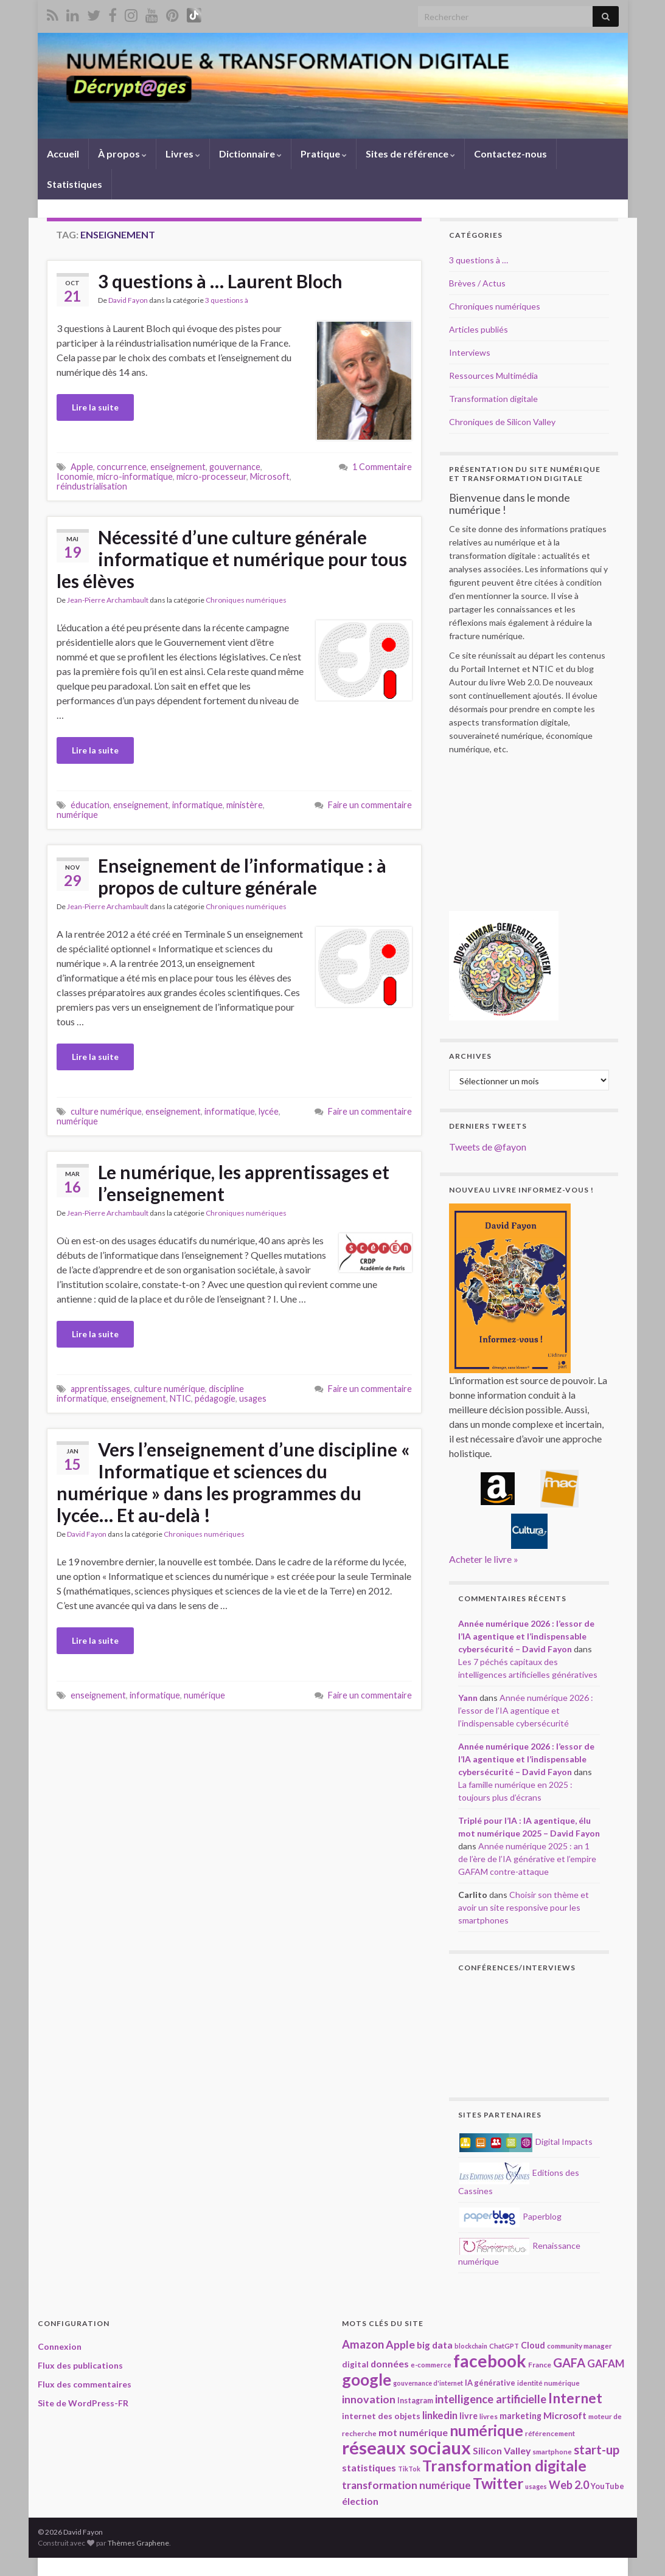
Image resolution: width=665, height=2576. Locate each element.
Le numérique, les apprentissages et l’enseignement (243, 1183)
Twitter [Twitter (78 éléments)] (498, 2483)
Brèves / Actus (477, 283)
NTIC (180, 1398)
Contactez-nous (510, 153)
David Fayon (128, 300)
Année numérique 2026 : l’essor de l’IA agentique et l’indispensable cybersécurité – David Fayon (526, 1636)
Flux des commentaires (84, 2384)
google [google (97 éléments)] (366, 2379)
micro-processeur (211, 476)
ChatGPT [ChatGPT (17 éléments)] (504, 2346)
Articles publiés (478, 329)
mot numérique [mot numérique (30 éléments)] (413, 2432)
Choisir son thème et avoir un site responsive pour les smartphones (523, 1907)
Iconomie (75, 476)
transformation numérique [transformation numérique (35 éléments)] (406, 2485)
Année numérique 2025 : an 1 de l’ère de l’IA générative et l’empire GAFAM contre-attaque (527, 1859)
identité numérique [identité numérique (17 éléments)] (548, 2383)
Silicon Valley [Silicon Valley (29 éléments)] (502, 2450)
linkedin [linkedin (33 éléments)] (440, 2415)
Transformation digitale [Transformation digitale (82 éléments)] (504, 2465)
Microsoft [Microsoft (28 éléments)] (565, 2415)
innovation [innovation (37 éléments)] (368, 2399)
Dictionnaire (250, 153)
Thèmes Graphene (138, 2542)
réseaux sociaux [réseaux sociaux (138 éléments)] (406, 2447)
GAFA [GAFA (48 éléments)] (569, 2362)
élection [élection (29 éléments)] (360, 2501)
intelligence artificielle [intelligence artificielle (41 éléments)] (490, 2399)
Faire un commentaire (370, 805)
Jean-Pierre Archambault (107, 599)
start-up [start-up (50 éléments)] (596, 2449)
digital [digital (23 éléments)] (355, 2364)
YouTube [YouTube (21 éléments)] (607, 2486)
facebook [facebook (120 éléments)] (489, 2360)
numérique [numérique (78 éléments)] (486, 2430)
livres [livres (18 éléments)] (488, 2416)
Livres (182, 153)
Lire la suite (95, 407)
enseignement (178, 467)
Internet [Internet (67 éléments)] (575, 2397)
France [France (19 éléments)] (539, 2364)
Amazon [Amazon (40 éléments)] (363, 2344)
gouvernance (234, 467)
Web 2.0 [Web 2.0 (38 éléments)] (569, 2484)
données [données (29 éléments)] (390, 2363)
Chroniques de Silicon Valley (502, 422)
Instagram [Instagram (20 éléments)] (415, 2400)
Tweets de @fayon (487, 1146)
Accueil (63, 153)
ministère (244, 805)
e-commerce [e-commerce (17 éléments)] (431, 2365)
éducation (90, 805)
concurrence (122, 467)
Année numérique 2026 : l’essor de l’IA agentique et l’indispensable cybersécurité (525, 1710)
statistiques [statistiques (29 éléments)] (369, 2467)
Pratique (324, 153)
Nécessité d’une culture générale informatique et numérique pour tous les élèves (232, 559)
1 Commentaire (382, 467)
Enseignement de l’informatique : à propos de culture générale (242, 876)
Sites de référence (410, 153)
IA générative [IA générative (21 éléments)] (490, 2382)
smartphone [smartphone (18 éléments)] (552, 2451)
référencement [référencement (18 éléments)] (550, 2433)
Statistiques (74, 184)
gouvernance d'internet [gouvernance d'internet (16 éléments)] (428, 2383)
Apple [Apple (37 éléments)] (400, 2344)
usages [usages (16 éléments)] (536, 2486)
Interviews (469, 352)
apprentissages (100, 1388)
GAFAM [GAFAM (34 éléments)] (605, 2363)
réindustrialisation (92, 486)
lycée (269, 1111)
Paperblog (510, 2216)
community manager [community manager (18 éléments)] (579, 2345)
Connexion (60, 2346)
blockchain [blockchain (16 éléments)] (470, 2346)
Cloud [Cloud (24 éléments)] (533, 2345)
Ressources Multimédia (493, 375)
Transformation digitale (493, 398)
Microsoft (270, 476)
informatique (197, 805)
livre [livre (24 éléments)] (468, 2416)
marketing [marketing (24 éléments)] (520, 2416)
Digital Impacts (526, 2141)
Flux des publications (80, 2365)
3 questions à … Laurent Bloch (220, 281)
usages (252, 1398)
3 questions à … (478, 260)
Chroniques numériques (246, 599)
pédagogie (215, 1398)
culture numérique (106, 1111)
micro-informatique (135, 476)
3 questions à (226, 300)
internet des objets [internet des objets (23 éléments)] (381, 2416)
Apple (82, 467)
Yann (468, 1697)
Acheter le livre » (483, 1559)
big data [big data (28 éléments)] (435, 2344)
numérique (77, 814)
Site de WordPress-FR (83, 2403)
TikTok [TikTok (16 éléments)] (409, 2469)
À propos (122, 153)
